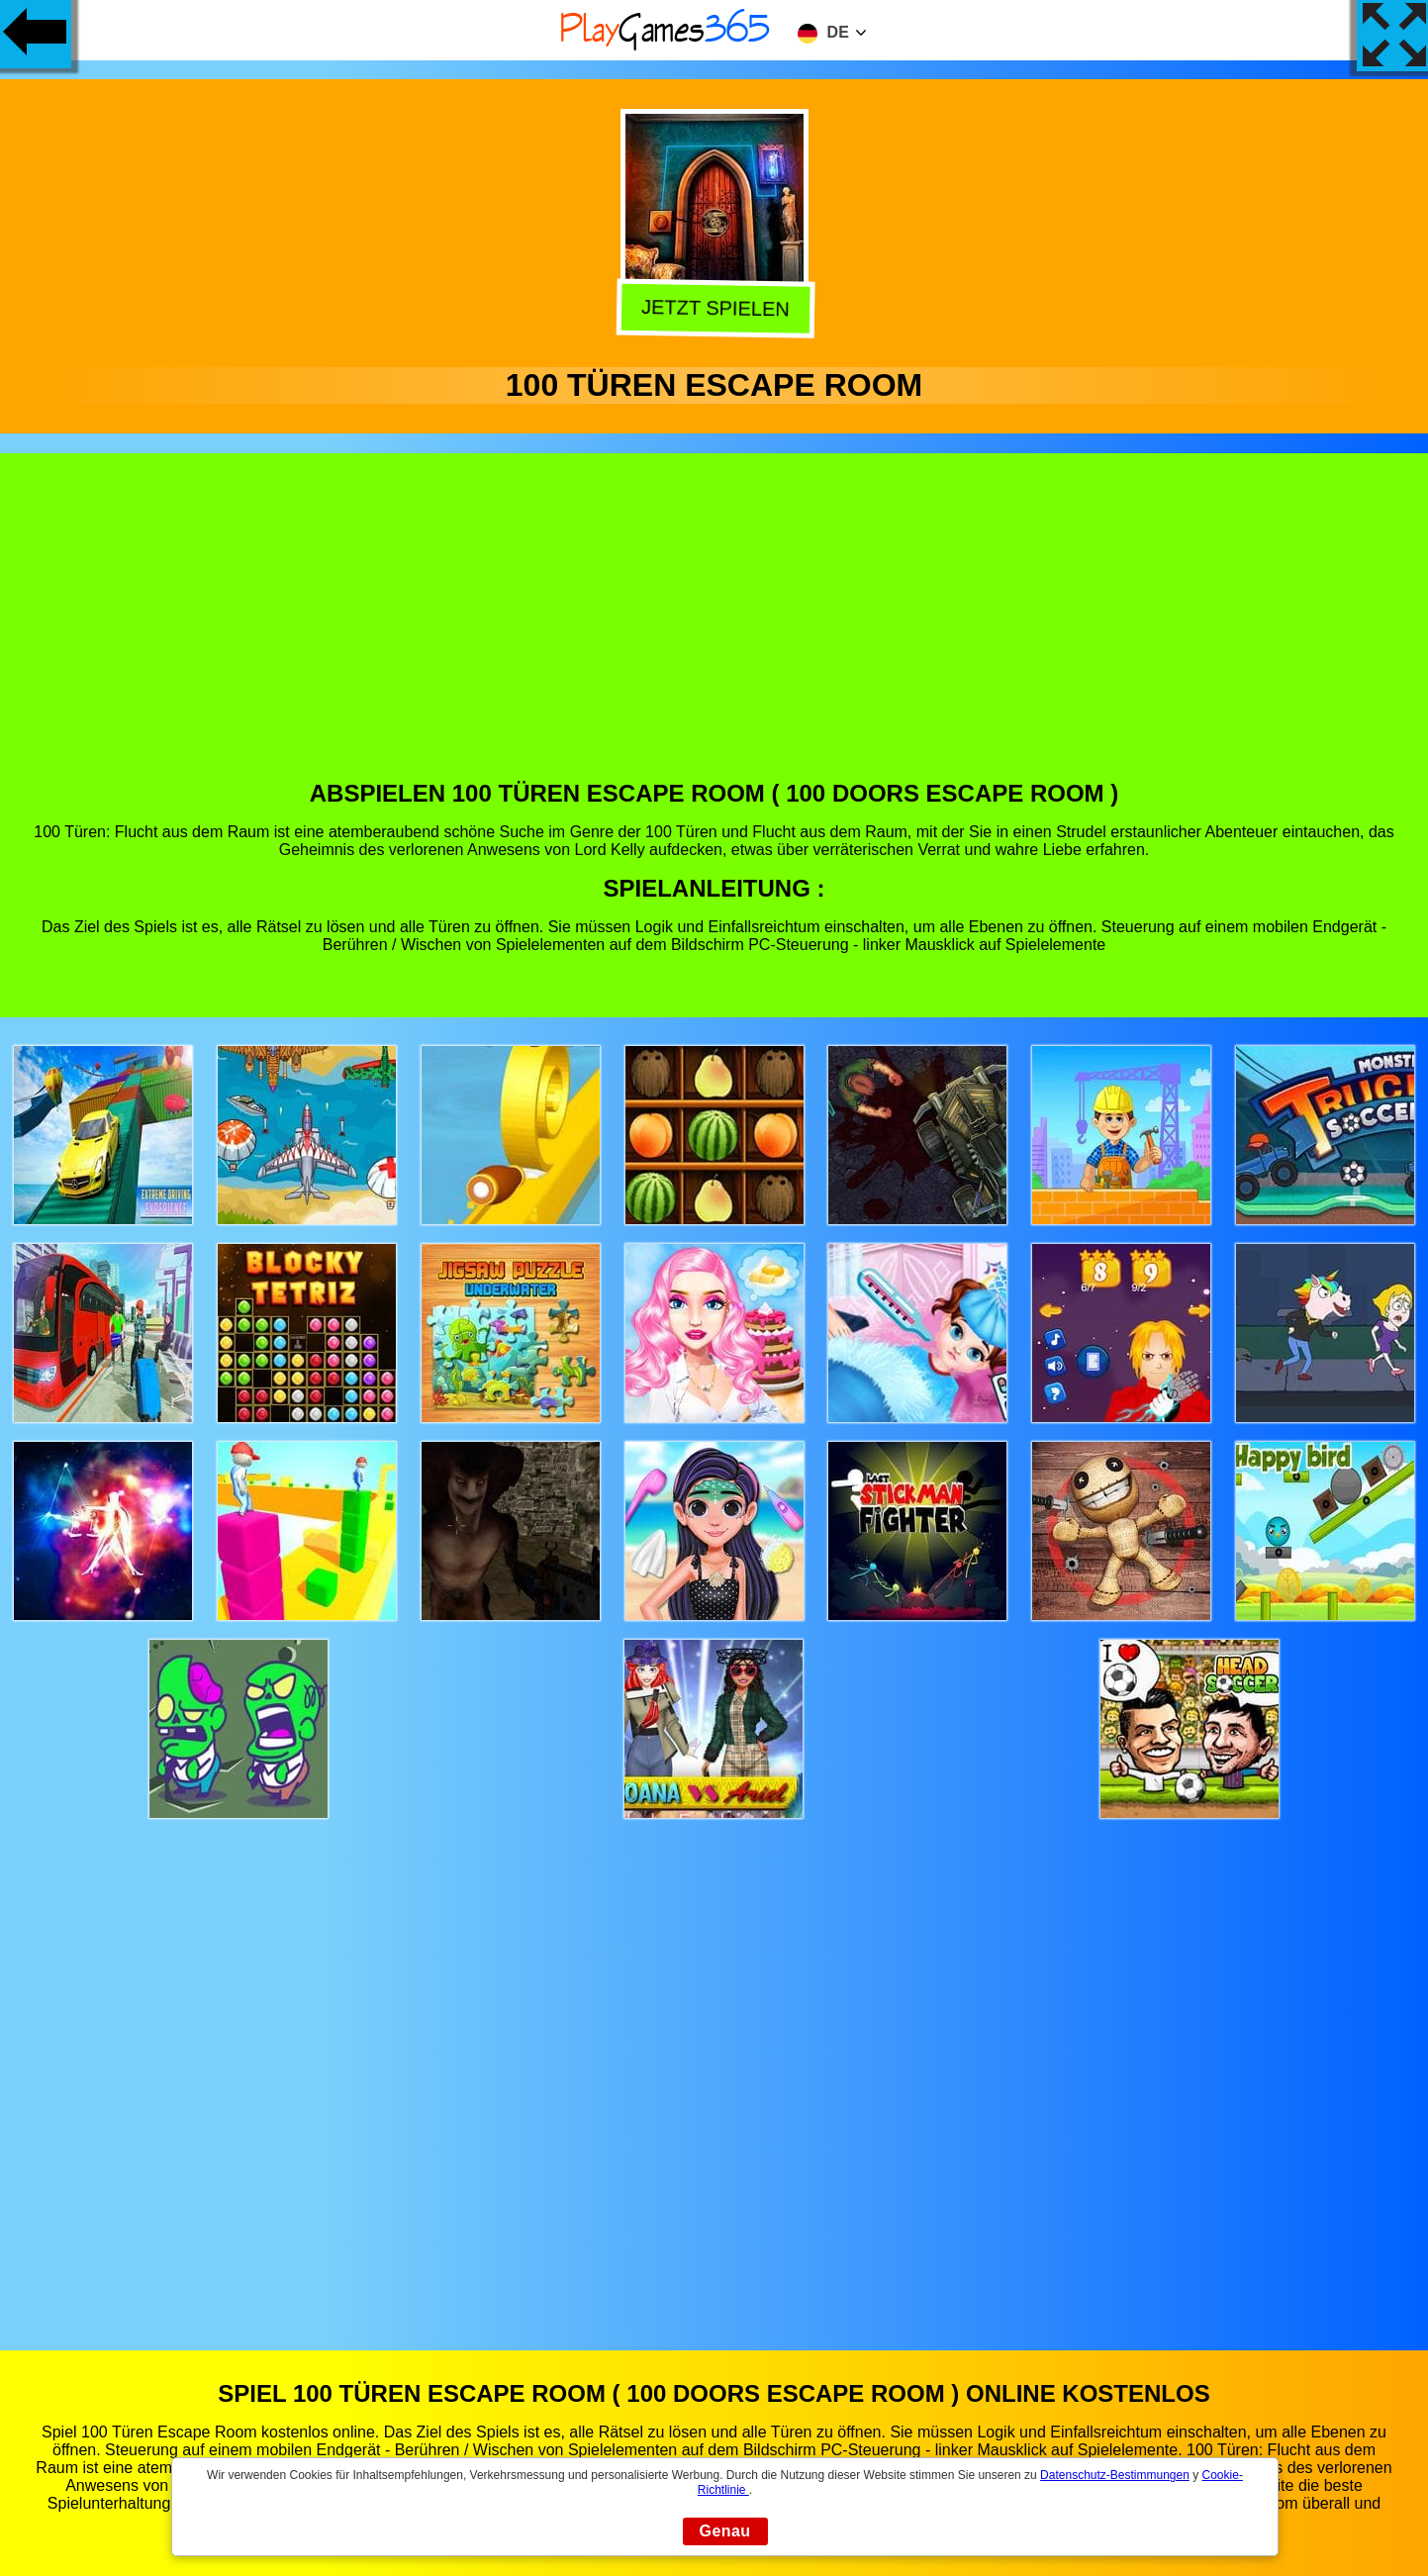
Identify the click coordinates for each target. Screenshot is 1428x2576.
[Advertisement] (714, 631)
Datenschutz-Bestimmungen (1115, 2475)
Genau (725, 2531)
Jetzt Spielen (710, 309)
